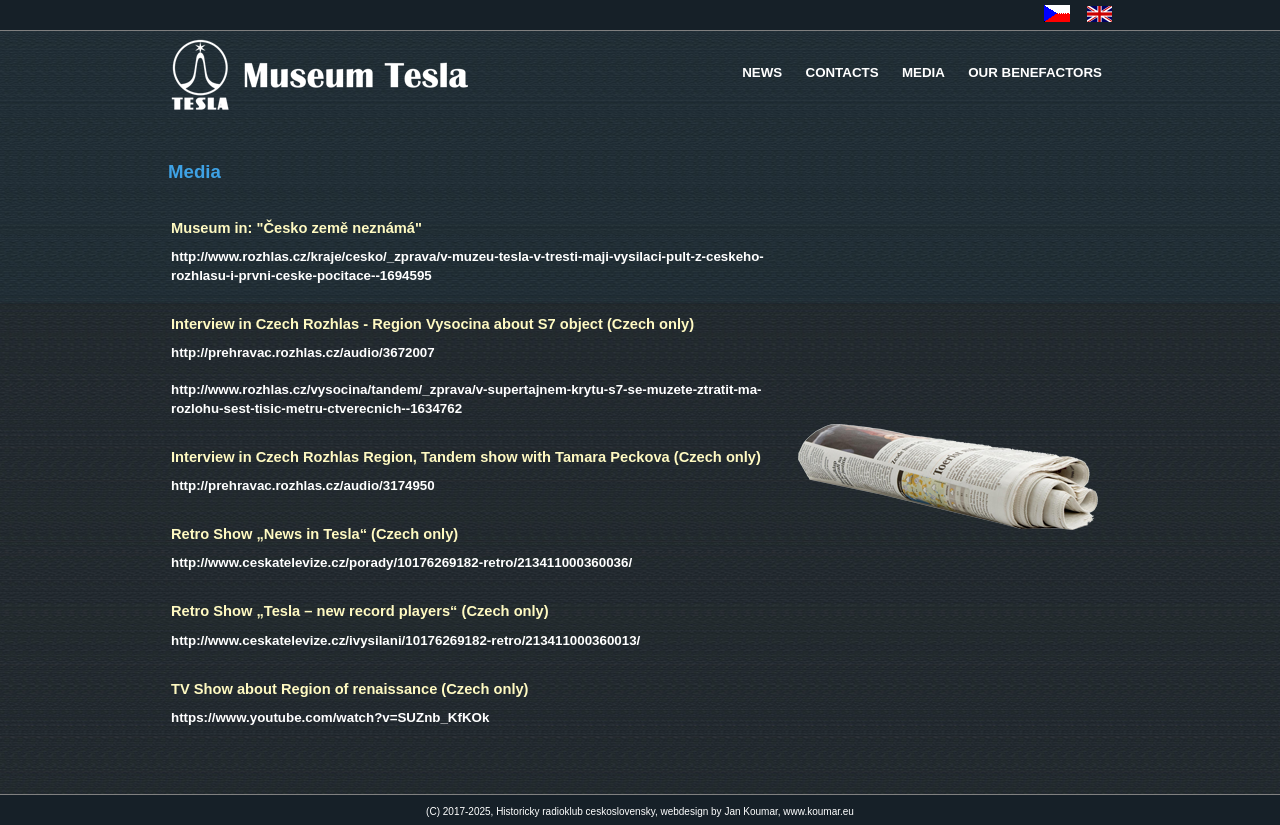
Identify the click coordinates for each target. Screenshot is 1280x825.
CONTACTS (842, 72)
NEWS (762, 72)
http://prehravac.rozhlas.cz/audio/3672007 (303, 352)
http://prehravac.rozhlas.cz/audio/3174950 (303, 485)
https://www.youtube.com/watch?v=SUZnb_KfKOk (330, 717)
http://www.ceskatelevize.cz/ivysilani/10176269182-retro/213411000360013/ (405, 640)
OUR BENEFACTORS (1035, 72)
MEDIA (923, 72)
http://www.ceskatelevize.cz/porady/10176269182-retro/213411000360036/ (401, 562)
